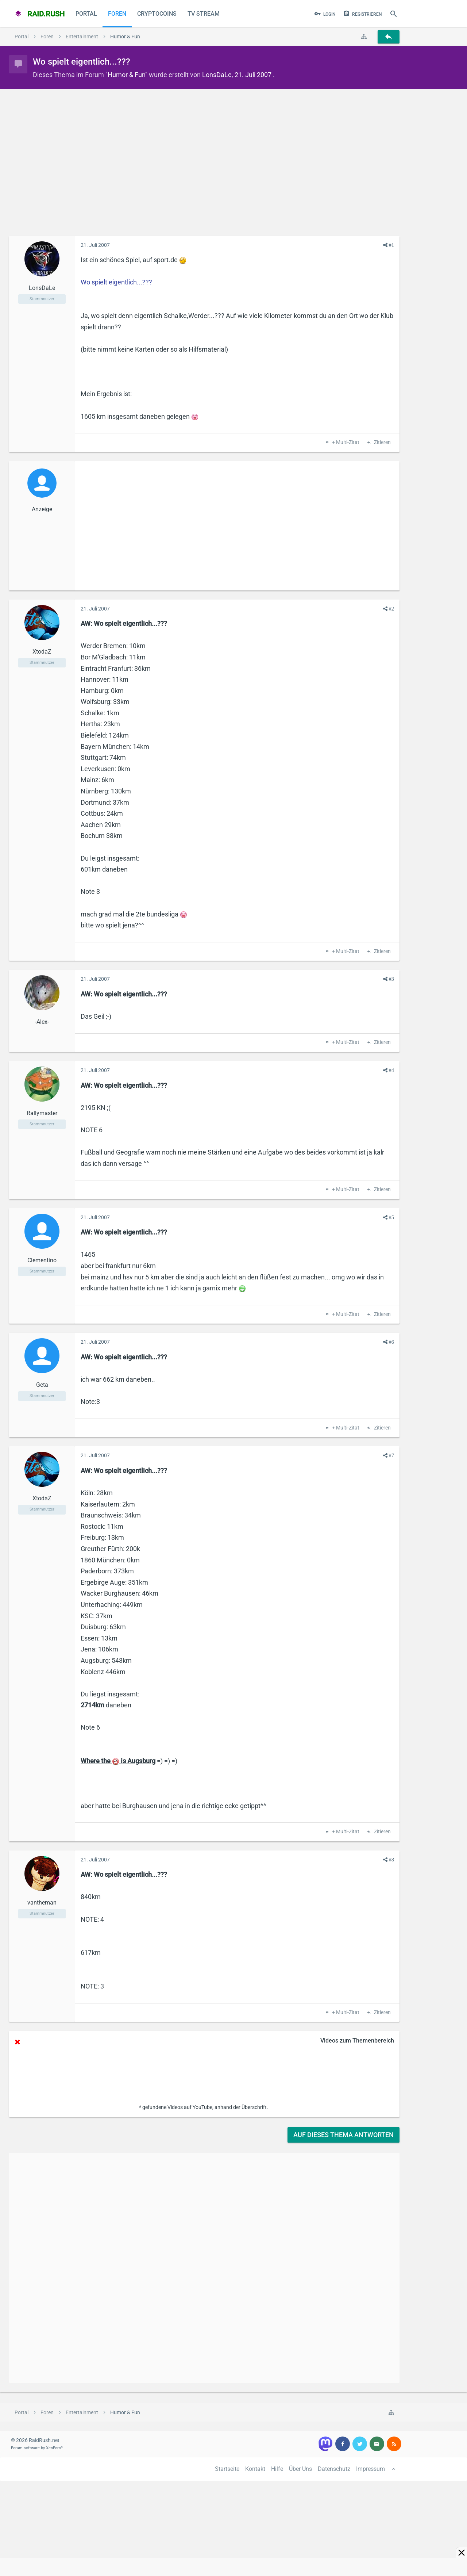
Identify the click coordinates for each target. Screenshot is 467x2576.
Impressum (370, 2468)
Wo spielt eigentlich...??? (116, 282)
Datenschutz (334, 2468)
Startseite (227, 2468)
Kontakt (255, 2468)
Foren (117, 13)
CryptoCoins (157, 13)
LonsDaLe (217, 75)
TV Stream (204, 13)
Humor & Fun (126, 75)
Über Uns (300, 2468)
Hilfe (277, 2468)
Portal (86, 13)
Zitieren (382, 442)
